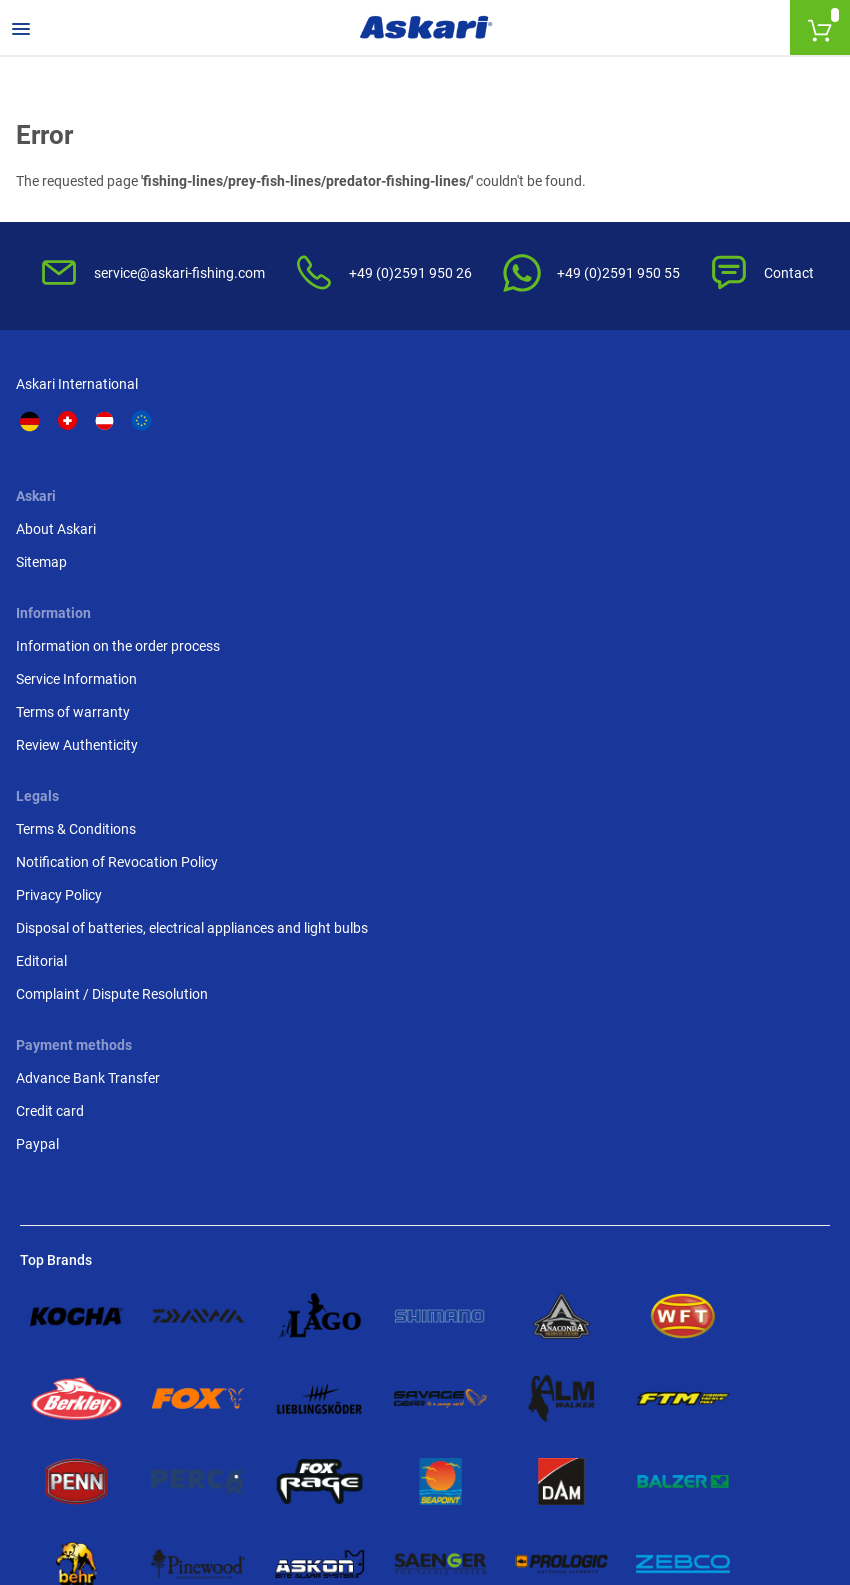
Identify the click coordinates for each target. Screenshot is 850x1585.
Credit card (54, 845)
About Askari (269, 485)
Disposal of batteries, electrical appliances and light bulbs (737, 626)
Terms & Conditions (706, 485)
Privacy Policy (689, 572)
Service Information (497, 539)
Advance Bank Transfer (92, 812)
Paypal (41, 878)
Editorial (671, 680)
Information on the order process (513, 495)
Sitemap (254, 518)
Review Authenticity (498, 605)
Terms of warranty (494, 572)
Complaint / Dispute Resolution (707, 723)
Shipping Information (240, 1476)
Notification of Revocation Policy (727, 528)
